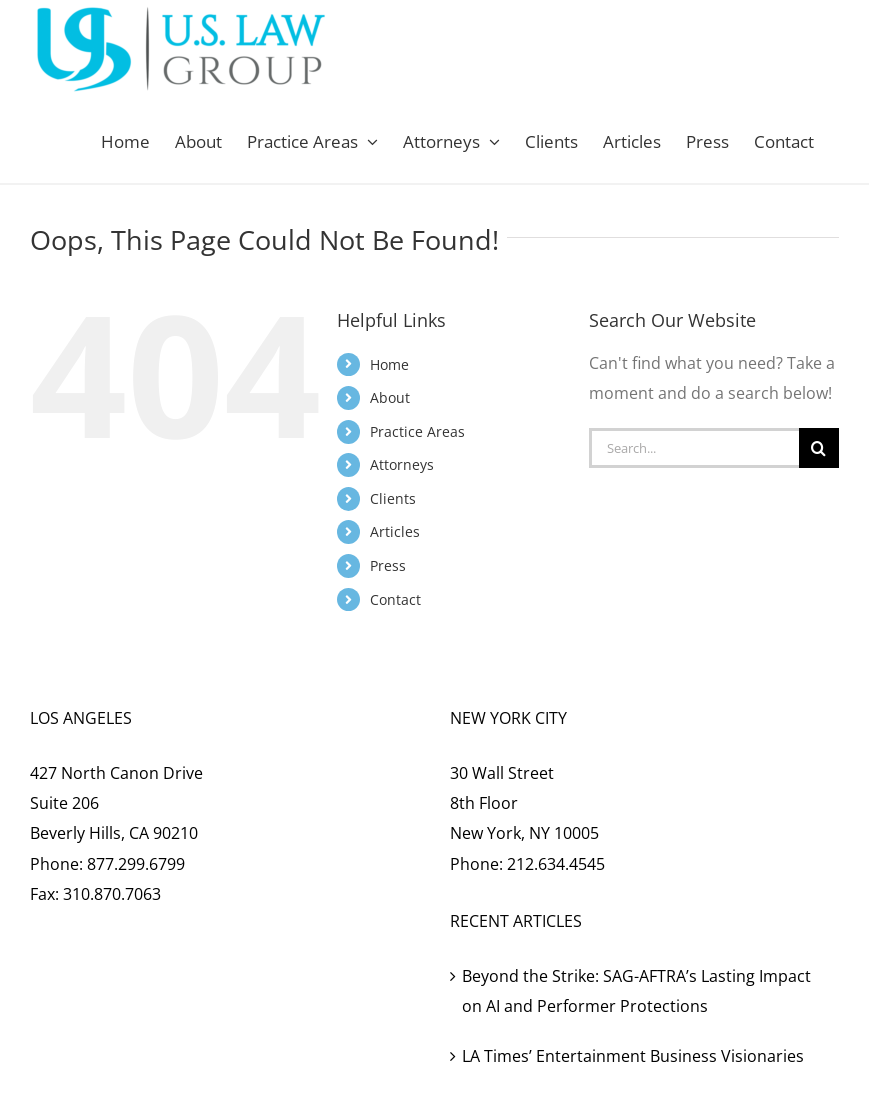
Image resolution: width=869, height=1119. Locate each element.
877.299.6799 (136, 864)
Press (388, 565)
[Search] (819, 448)
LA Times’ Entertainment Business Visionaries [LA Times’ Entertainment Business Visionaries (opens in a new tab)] (633, 1056)
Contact (395, 599)
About (390, 397)
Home (389, 364)
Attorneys (402, 464)
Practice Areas (417, 431)
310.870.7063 (112, 894)
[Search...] (694, 448)
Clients (393, 498)
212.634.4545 (556, 864)
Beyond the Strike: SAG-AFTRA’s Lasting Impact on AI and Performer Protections (636, 991)
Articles (395, 531)
